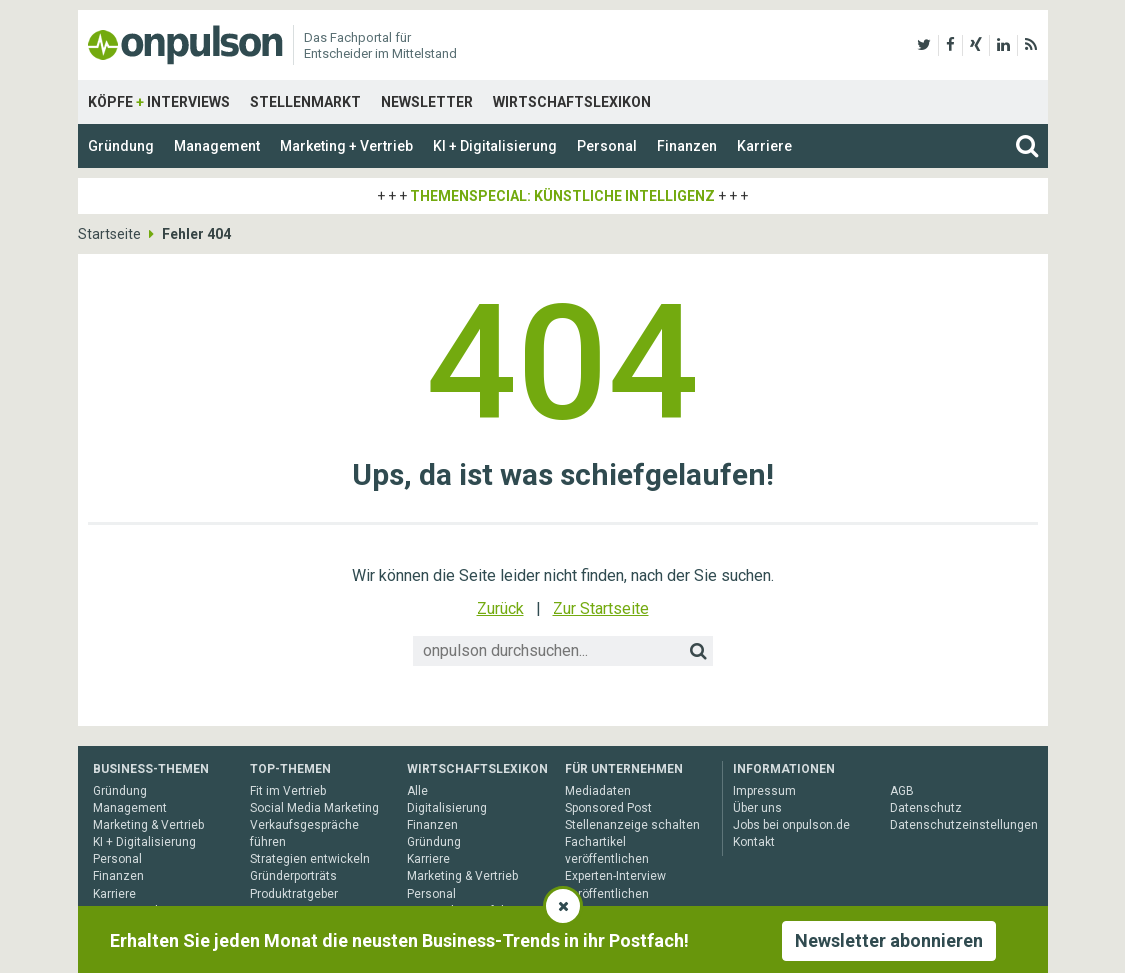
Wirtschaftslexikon (572, 102)
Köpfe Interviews (159, 102)
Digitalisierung (447, 808)
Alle (417, 791)
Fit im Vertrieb (288, 791)
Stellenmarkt (305, 102)
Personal (607, 146)
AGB (902, 791)
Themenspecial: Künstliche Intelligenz (562, 196)
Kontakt (754, 842)
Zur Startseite (601, 608)
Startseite (109, 234)
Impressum (764, 791)
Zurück (500, 608)
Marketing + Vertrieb (346, 146)
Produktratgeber (294, 894)
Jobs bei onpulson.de (791, 825)
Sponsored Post (608, 808)
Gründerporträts (293, 876)
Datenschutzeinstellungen (964, 825)
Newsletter (427, 102)
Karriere (764, 146)
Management (217, 146)
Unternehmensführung (470, 911)
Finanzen (687, 146)
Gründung (121, 146)
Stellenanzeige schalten (632, 825)
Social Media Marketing (314, 808)
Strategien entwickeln (310, 859)
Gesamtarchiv (132, 911)
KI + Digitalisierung (495, 146)
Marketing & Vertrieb (148, 825)
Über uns (757, 808)
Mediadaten (598, 791)
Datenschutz (926, 808)
